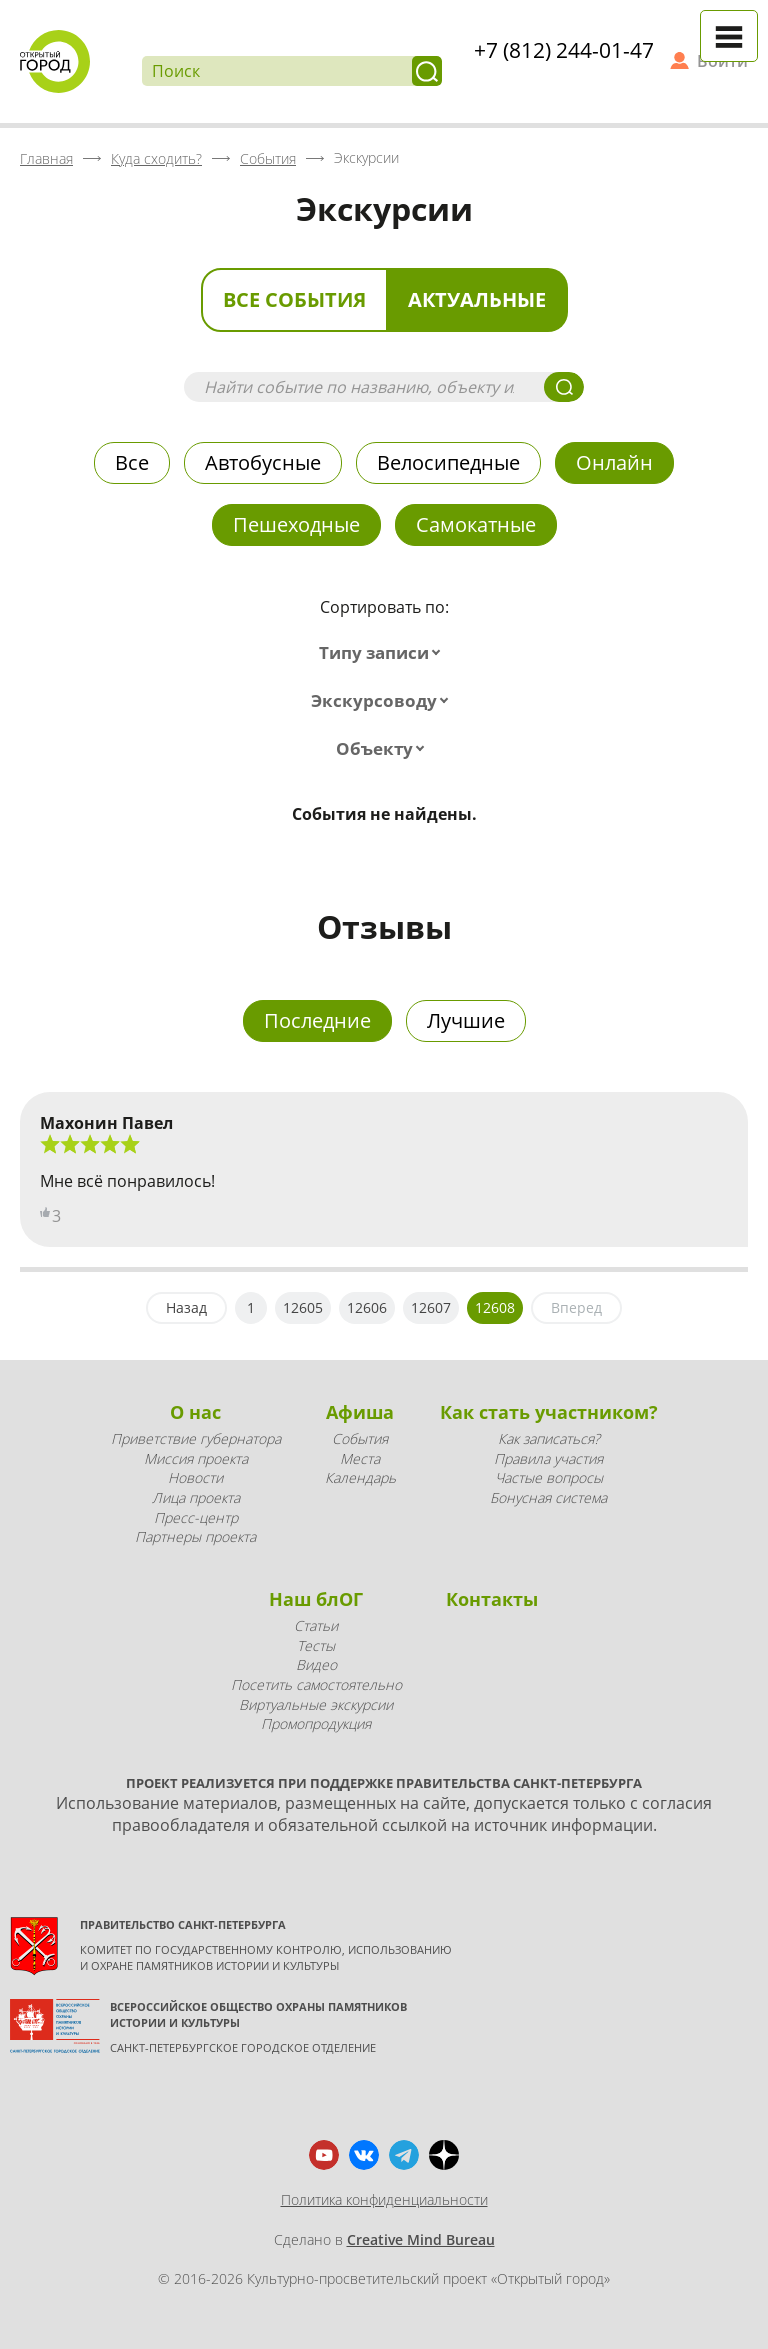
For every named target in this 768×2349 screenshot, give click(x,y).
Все (132, 462)
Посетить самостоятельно (316, 1684)
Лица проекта (196, 1497)
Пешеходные (296, 524)
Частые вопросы (549, 1477)
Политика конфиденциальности (384, 2199)
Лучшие (466, 1020)
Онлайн (614, 462)
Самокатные (476, 524)
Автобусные (263, 462)
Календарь (360, 1477)
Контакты (492, 1599)
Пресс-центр (196, 1517)
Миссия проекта (196, 1458)
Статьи (316, 1625)
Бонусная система (548, 1497)
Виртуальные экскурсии (316, 1704)
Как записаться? (549, 1438)
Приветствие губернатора (196, 1438)
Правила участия (548, 1458)
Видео (316, 1664)
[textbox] (384, 653)
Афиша (360, 1412)
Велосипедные (448, 462)
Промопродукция (316, 1723)
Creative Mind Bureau (421, 2239)
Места (360, 1458)
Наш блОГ (316, 1599)
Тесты (316, 1645)
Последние (317, 1020)
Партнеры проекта (195, 1536)
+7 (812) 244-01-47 (564, 50)
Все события (294, 299)
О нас (195, 1412)
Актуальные (477, 299)
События (360, 1438)
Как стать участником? (549, 1412)
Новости (195, 1477)
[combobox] (384, 653)
